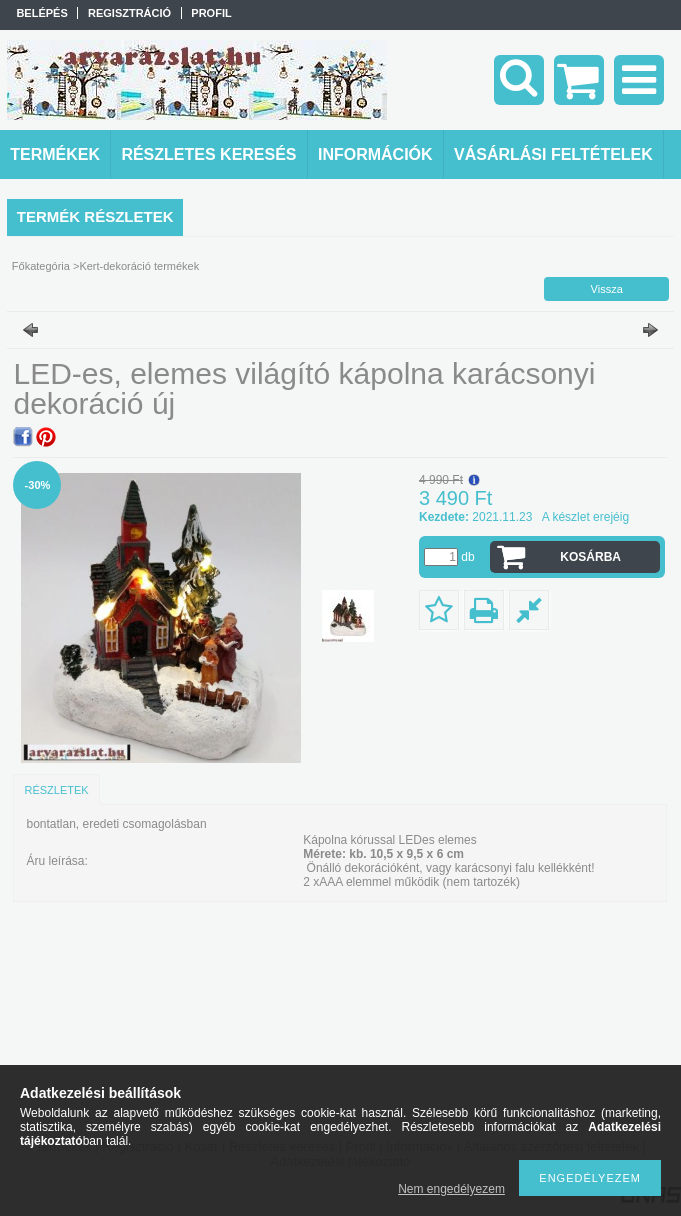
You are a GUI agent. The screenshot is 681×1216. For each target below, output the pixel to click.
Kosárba (590, 557)
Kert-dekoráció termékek (139, 266)
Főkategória (41, 266)
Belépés (41, 13)
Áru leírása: (56, 861)
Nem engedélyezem (451, 1189)
